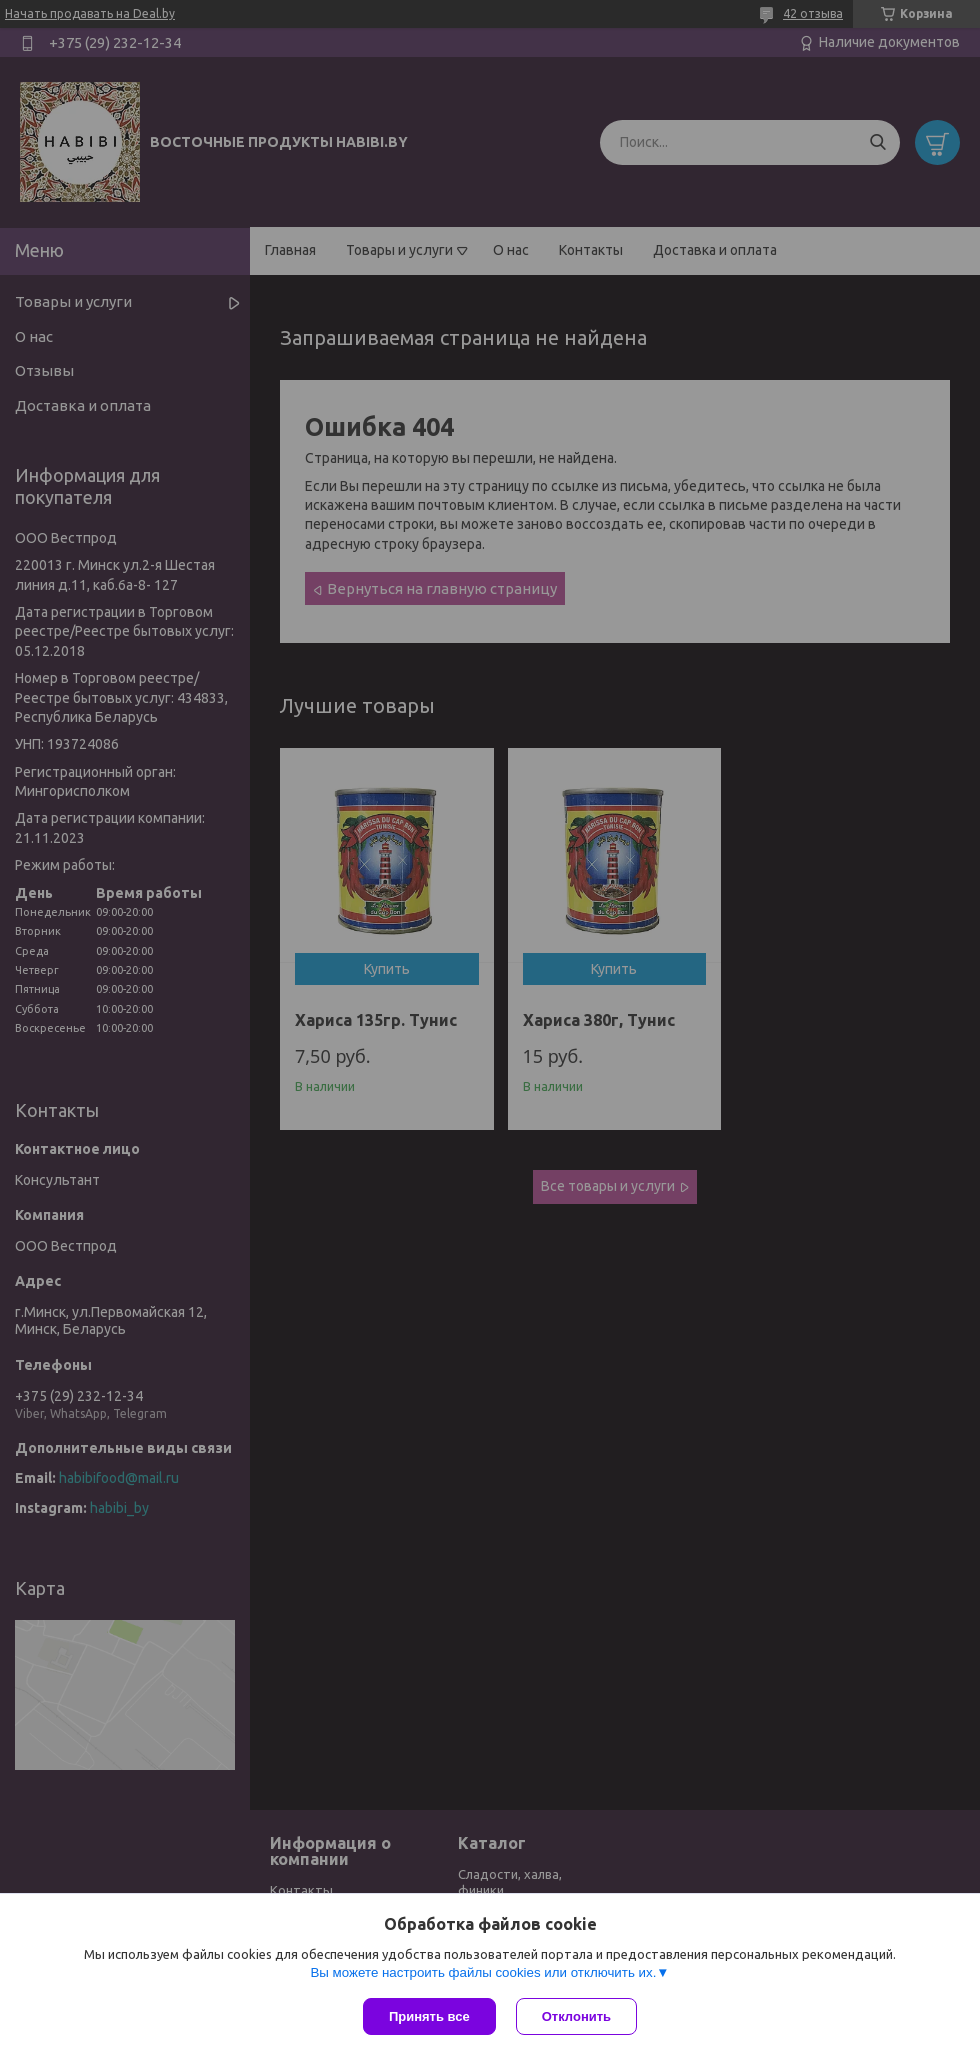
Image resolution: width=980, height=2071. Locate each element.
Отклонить (576, 2016)
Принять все (429, 2016)
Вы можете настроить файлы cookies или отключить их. (483, 1972)
